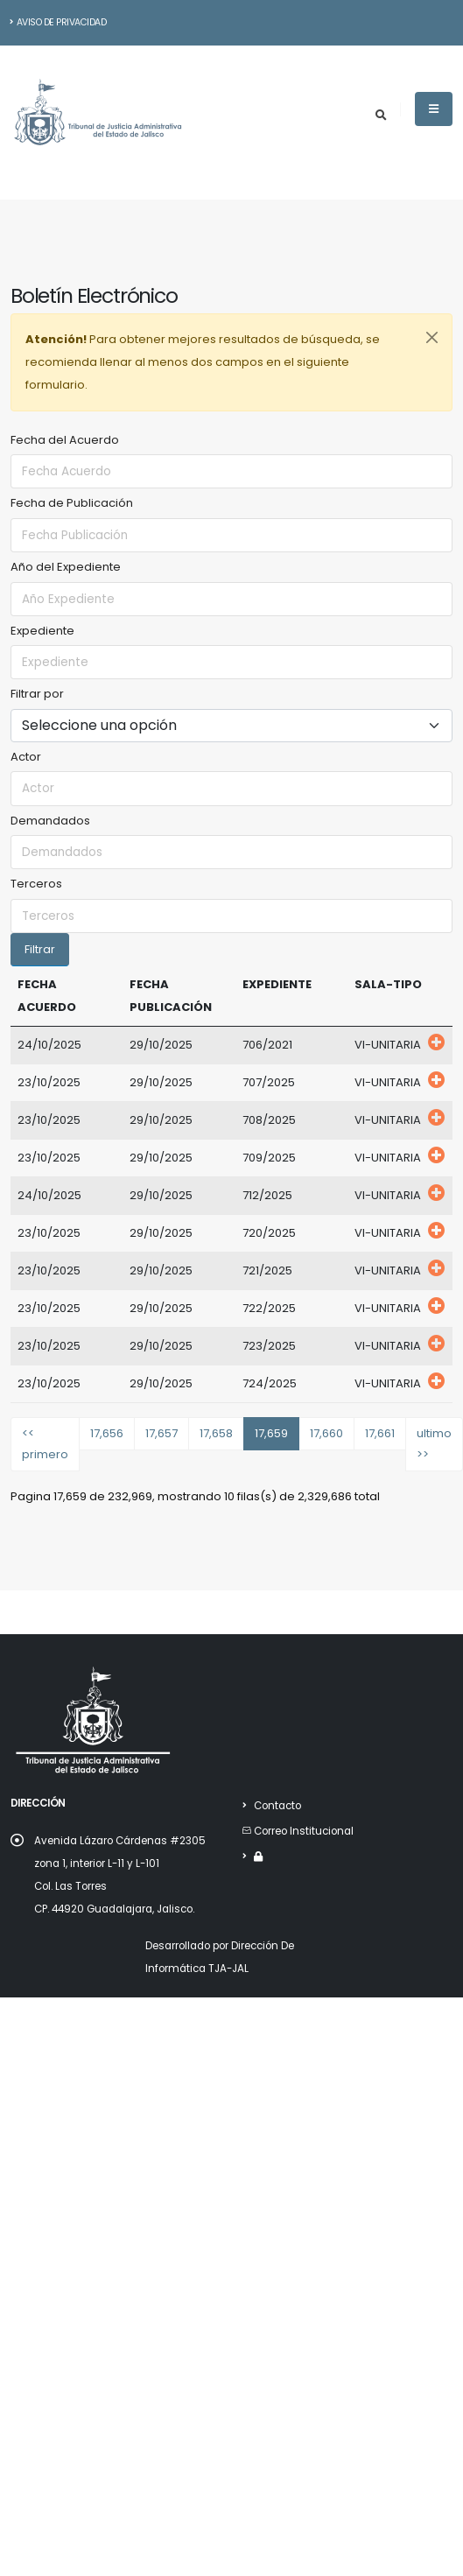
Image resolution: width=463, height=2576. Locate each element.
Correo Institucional (304, 1831)
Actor (26, 756)
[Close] (432, 337)
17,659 (271, 1433)
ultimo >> (434, 1444)
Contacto (277, 1806)
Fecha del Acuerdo (65, 440)
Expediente (42, 630)
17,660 (326, 1433)
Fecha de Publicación (72, 503)
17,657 (161, 1433)
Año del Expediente (66, 566)
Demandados (50, 820)
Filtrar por (37, 693)
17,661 (380, 1433)
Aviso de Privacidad (58, 22)
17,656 (106, 1433)
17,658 (216, 1433)
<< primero (45, 1444)
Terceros (36, 883)
